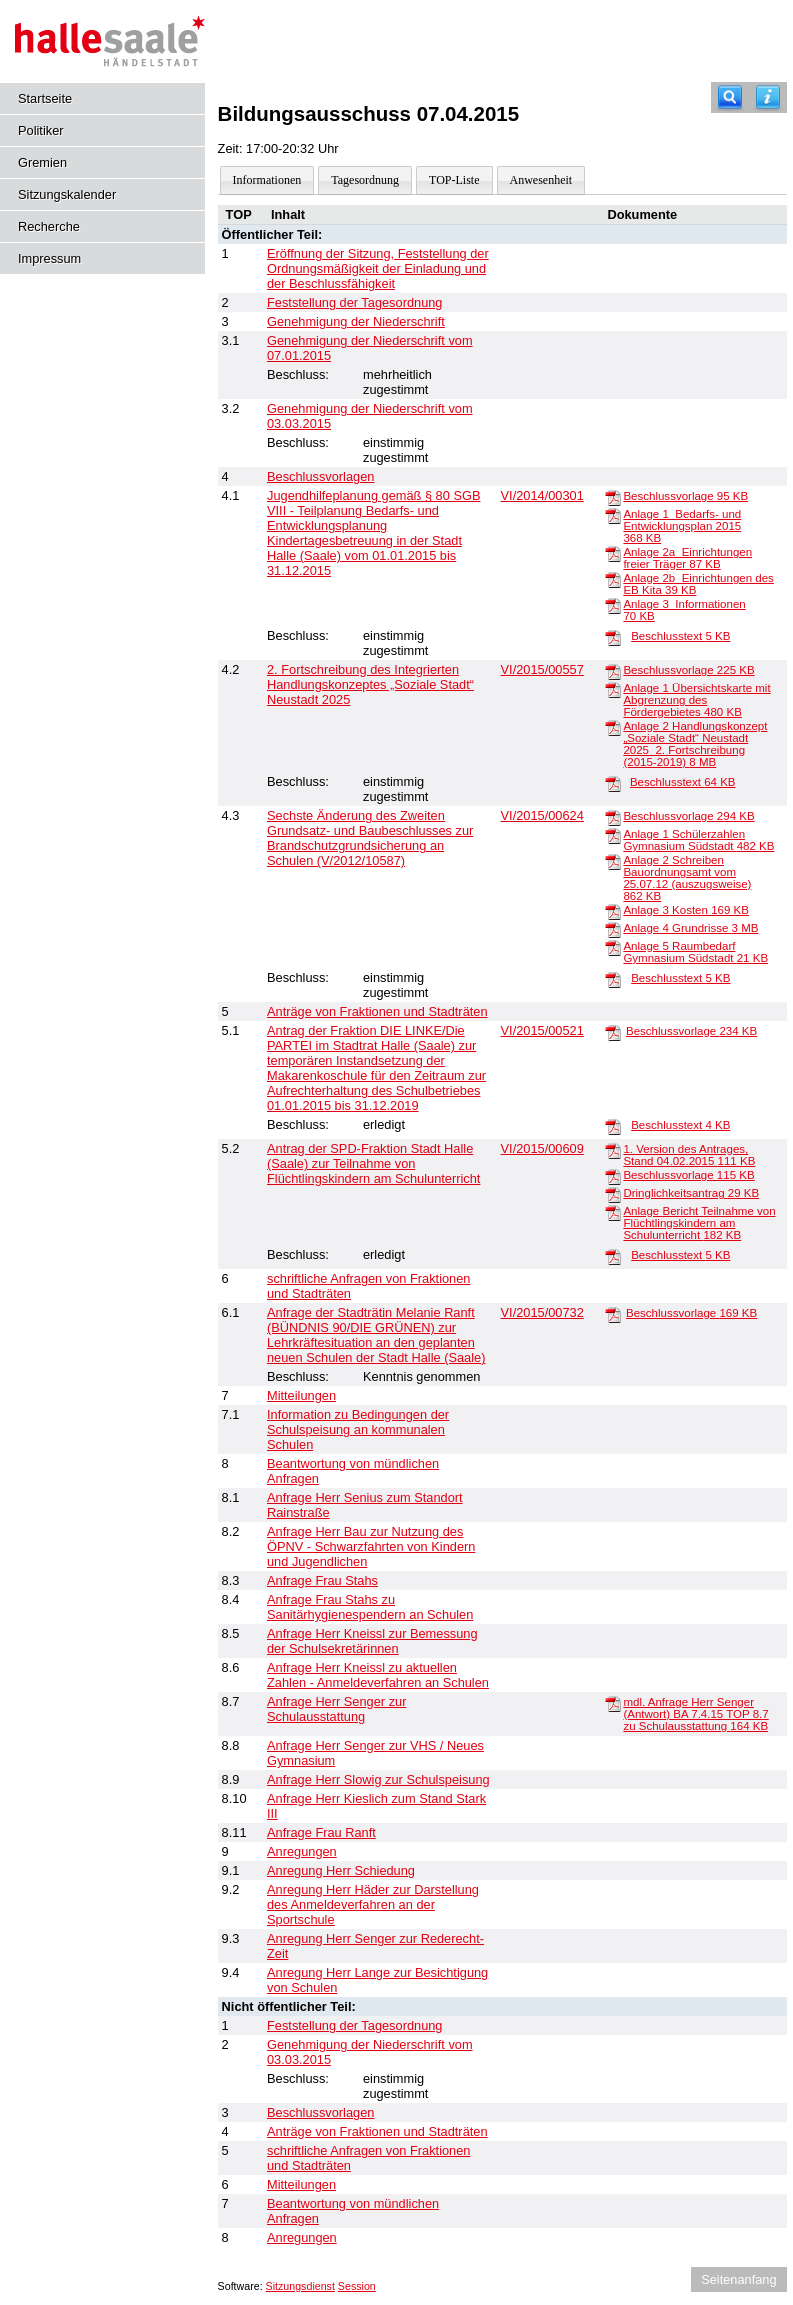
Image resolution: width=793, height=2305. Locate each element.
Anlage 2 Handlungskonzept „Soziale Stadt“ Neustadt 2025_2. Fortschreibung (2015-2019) (695, 744)
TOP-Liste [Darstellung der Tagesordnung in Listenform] (454, 180)
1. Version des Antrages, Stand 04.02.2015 (689, 1155)
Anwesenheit (541, 180)
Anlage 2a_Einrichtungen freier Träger (687, 558)
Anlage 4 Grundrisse (690, 928)
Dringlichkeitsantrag (691, 1193)
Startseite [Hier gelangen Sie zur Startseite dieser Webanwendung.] (45, 98)
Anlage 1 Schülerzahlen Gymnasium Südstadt (698, 840)
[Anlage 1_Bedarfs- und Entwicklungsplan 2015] (613, 515)
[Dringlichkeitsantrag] (613, 1194)
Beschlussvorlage (685, 496)
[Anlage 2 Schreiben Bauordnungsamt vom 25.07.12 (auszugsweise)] (613, 861)
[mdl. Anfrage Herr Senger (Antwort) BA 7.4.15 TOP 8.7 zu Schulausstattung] (613, 1703)
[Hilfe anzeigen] (768, 97)
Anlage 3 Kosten (686, 910)
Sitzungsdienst (300, 2286)
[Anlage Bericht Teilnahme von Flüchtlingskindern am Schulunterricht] (613, 1212)
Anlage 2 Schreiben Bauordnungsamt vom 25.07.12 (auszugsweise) (687, 878)
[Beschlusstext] (613, 637)
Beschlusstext (680, 636)
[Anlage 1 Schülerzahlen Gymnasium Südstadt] (613, 835)
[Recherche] (730, 97)
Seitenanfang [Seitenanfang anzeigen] (738, 2279)
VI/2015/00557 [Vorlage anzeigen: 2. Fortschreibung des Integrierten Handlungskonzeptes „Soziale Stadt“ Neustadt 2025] (542, 669)
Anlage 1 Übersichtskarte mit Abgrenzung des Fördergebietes (696, 700)
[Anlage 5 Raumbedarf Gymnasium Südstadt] (613, 947)
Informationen (267, 180)
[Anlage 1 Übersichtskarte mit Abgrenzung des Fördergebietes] (613, 689)
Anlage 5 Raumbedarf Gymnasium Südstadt (695, 952)
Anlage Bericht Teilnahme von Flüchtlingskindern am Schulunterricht (699, 1223)
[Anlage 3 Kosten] (613, 911)
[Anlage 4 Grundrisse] (613, 929)
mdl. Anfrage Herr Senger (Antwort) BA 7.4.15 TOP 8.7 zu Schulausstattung (695, 1714)
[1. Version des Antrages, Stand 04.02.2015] (613, 1150)
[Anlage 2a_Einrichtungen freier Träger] (613, 553)
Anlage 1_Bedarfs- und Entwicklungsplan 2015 (682, 526)
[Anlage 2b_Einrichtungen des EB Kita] (613, 579)
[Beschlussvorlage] (613, 497)
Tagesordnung (365, 180)
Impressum (49, 258)
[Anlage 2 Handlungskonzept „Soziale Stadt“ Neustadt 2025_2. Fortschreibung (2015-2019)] (613, 727)
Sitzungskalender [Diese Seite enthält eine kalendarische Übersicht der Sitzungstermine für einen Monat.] (67, 194)
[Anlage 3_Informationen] (613, 605)
